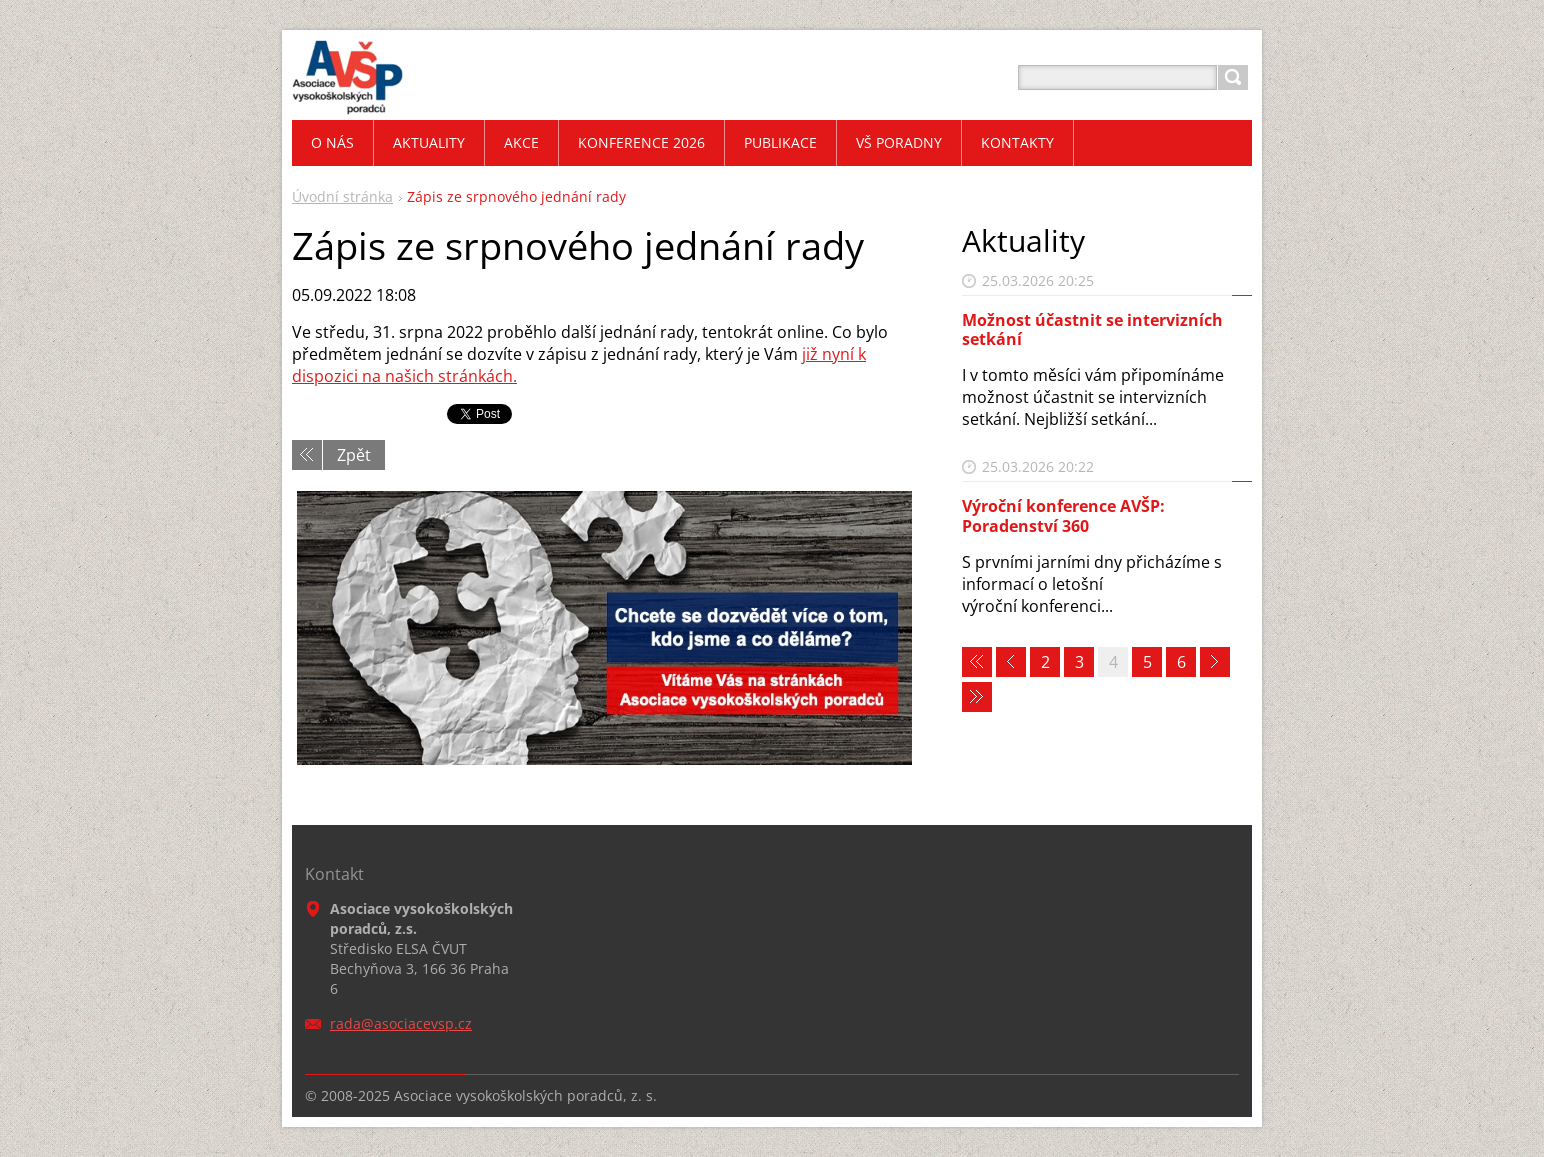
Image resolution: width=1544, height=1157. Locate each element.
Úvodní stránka (342, 196)
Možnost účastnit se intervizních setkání (1092, 329)
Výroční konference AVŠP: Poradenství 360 (1063, 515)
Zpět (354, 455)
